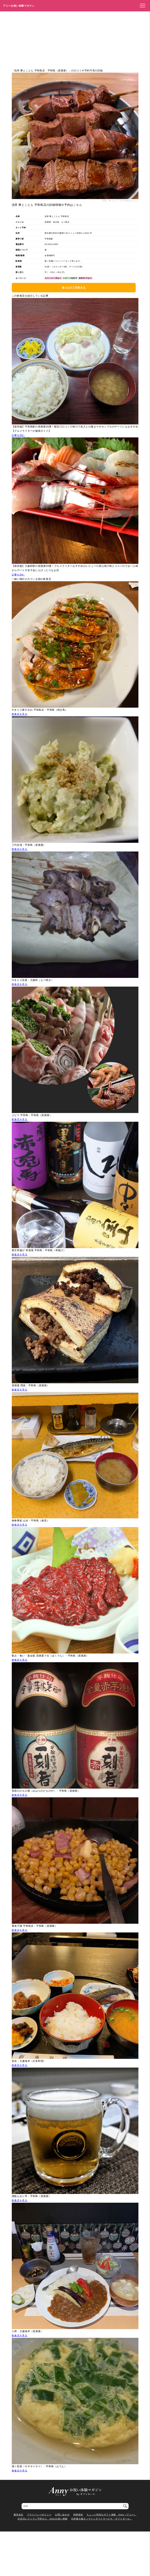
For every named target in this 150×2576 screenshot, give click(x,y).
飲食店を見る (19, 714)
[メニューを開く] (141, 5)
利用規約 (78, 2514)
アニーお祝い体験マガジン (19, 5)
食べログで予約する (73, 287)
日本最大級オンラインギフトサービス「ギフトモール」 (101, 2518)
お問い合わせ (62, 2514)
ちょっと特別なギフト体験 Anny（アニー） (111, 2514)
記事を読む (18, 435)
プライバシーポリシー (39, 2514)
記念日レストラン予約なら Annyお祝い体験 (42, 2518)
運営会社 (18, 2514)
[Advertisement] (75, 38)
